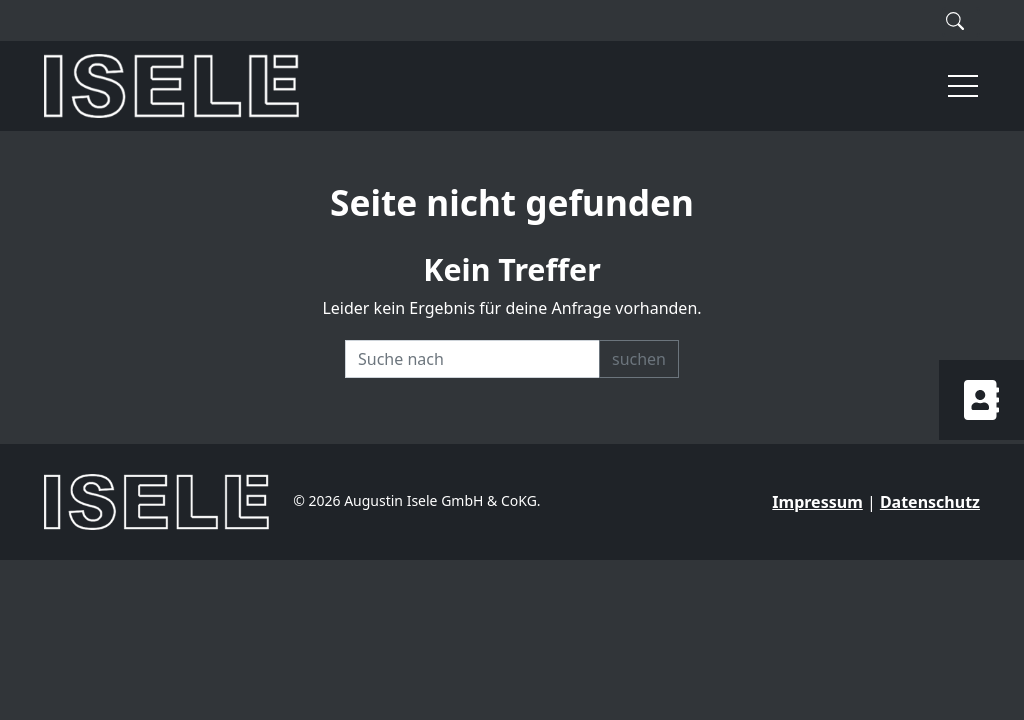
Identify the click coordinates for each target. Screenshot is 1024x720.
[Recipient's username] (472, 359)
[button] (954, 86)
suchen (639, 359)
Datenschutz (930, 502)
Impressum (817, 502)
